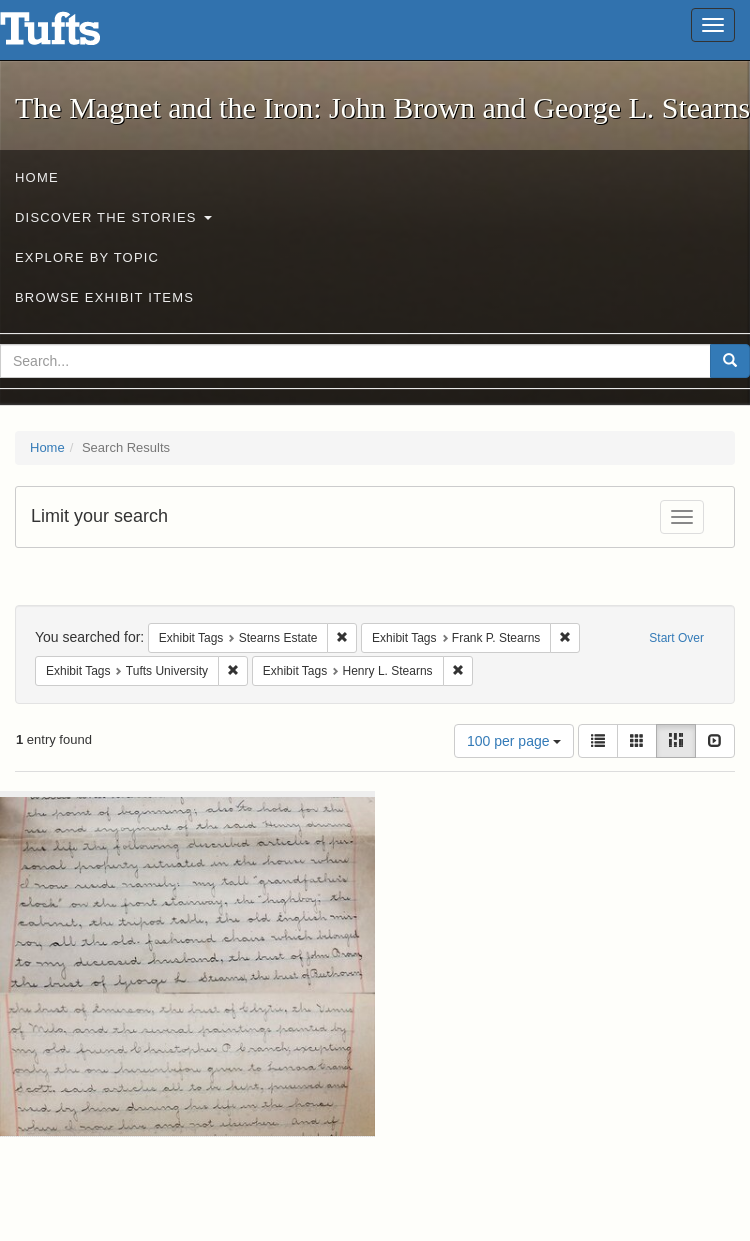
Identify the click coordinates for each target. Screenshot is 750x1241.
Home (37, 177)
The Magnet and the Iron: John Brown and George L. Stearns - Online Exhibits (75, 35)
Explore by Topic (87, 257)
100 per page (514, 741)
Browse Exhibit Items (104, 297)
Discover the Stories (113, 217)
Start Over (676, 638)
